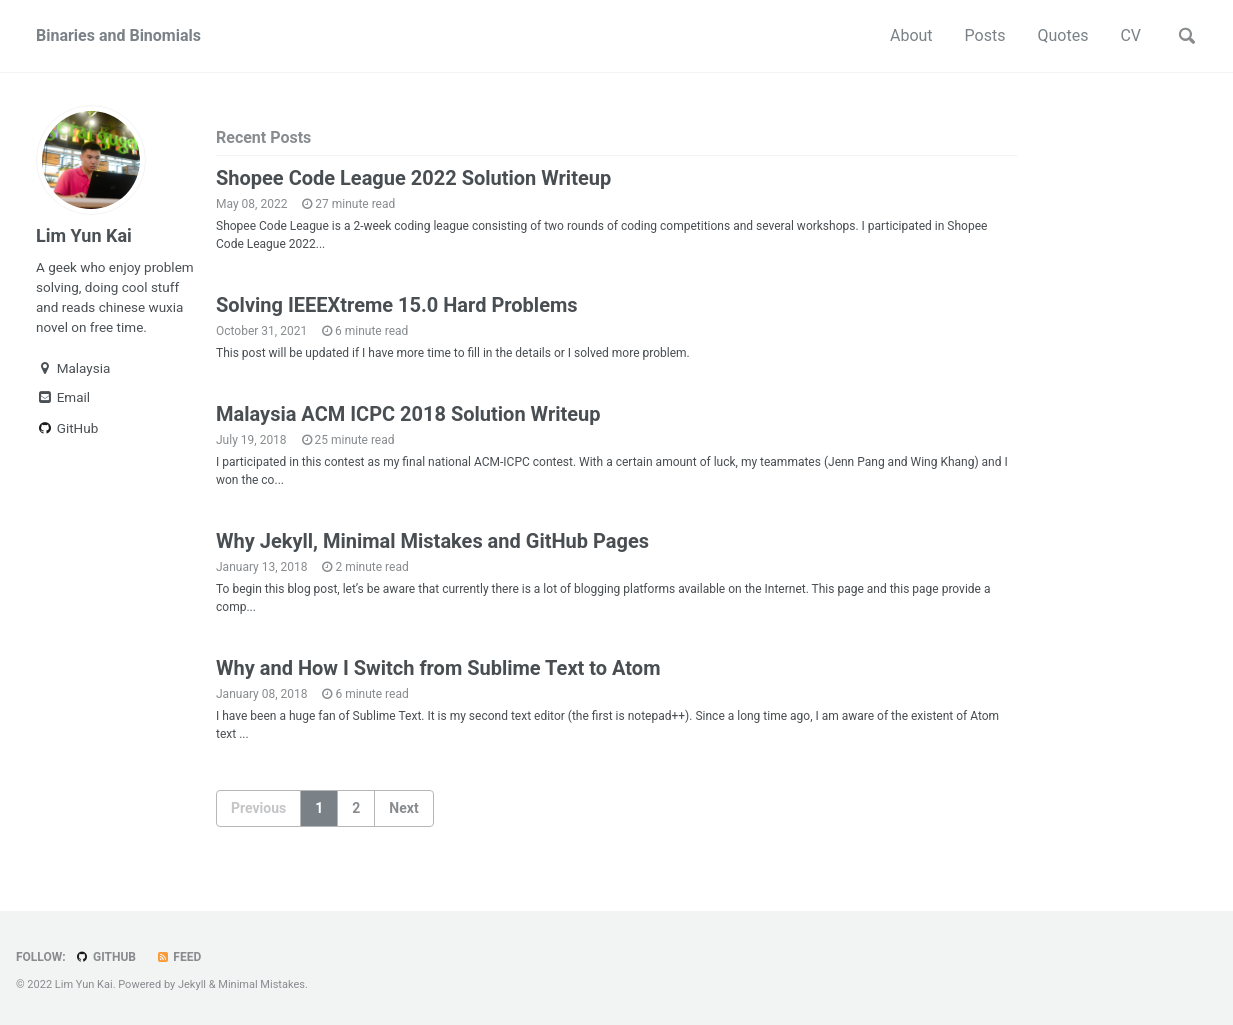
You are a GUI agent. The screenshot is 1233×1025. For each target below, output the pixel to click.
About (911, 35)
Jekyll (192, 984)
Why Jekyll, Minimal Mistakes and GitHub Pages (432, 541)
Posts (985, 35)
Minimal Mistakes (261, 984)
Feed (178, 957)
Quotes (1062, 35)
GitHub (67, 428)
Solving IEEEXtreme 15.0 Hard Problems (397, 305)
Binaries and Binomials (118, 35)
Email (63, 397)
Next (403, 808)
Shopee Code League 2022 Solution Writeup (413, 178)
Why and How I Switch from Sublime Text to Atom (438, 668)
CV (1130, 35)
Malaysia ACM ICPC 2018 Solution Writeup (408, 414)
